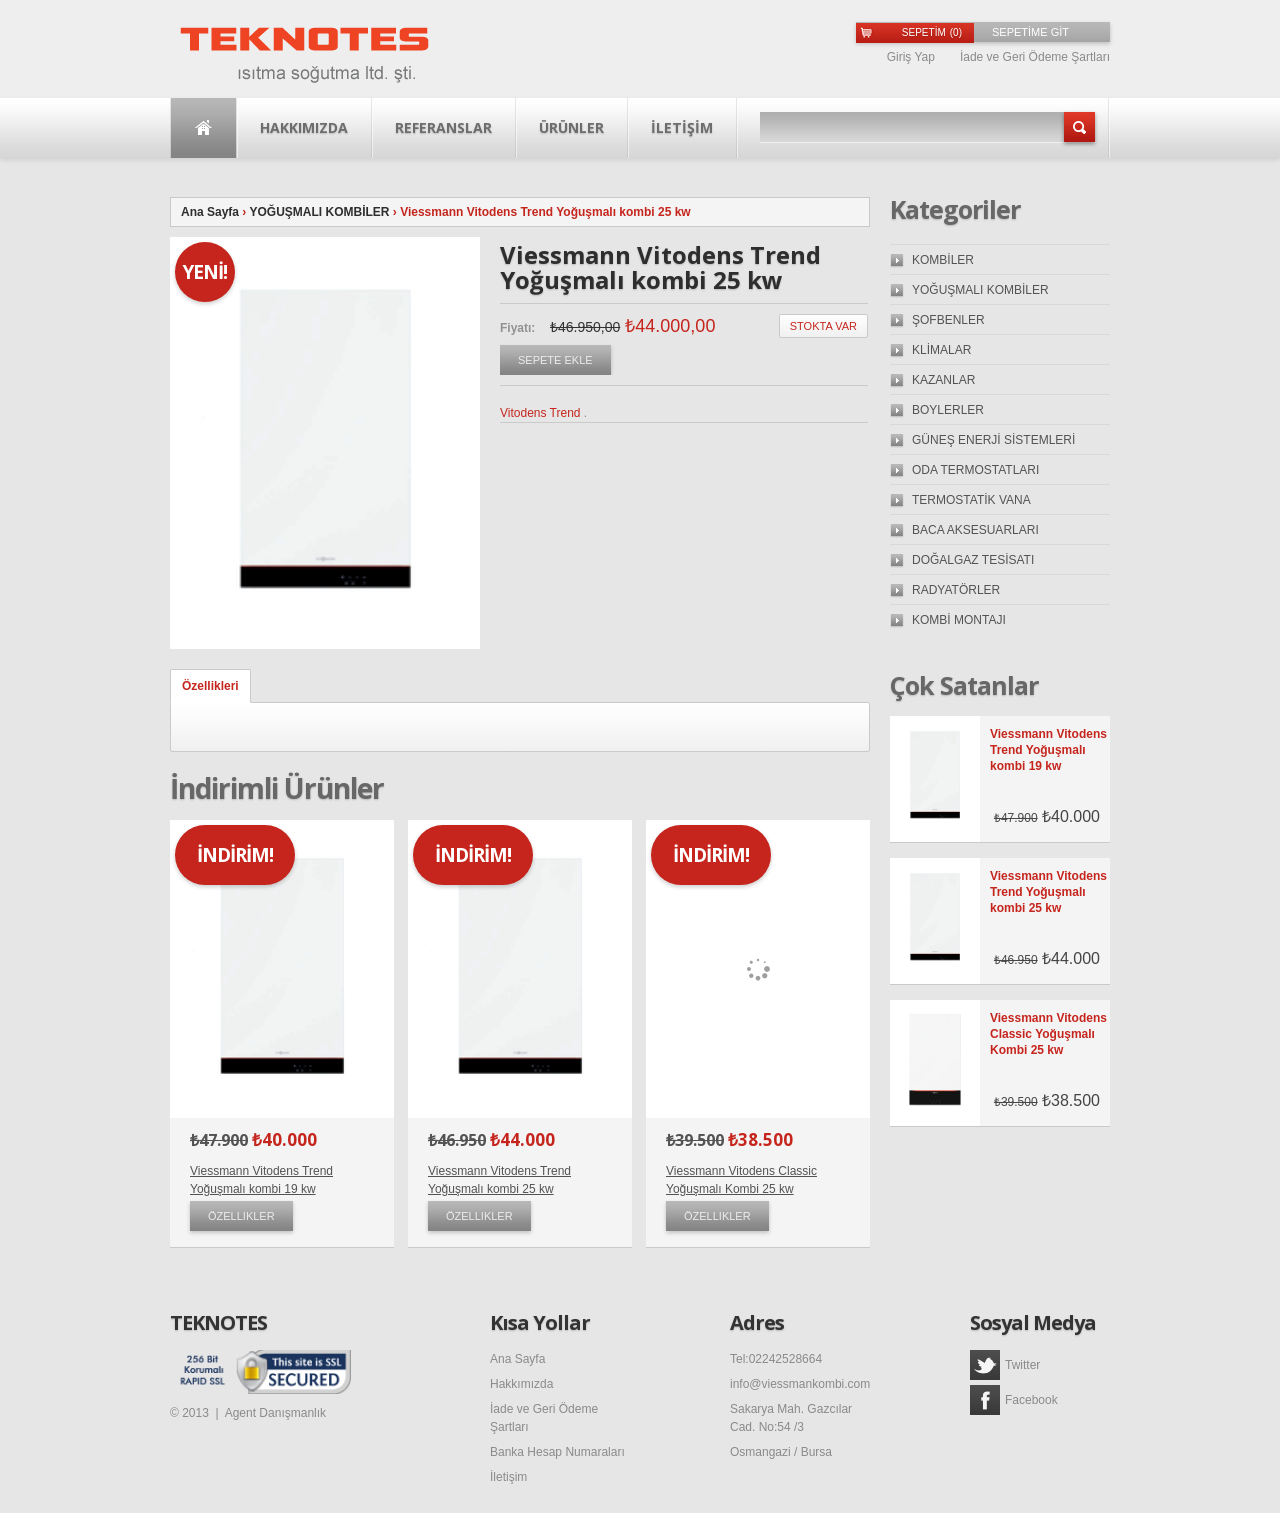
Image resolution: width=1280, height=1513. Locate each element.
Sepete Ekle (555, 360)
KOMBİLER (943, 260)
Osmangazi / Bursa (781, 1452)
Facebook (1014, 1400)
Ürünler (571, 127)
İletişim (508, 1477)
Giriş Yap (911, 57)
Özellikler (241, 1216)
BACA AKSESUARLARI (975, 530)
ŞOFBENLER (948, 320)
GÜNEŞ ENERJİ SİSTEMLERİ (993, 440)
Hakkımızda (304, 127)
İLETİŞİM (682, 127)
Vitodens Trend (540, 413)
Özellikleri (210, 686)
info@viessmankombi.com (800, 1384)
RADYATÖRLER (956, 590)
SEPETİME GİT (1030, 32)
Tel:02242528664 (776, 1359)
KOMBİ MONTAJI (959, 620)
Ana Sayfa (203, 128)
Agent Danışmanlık (275, 1413)
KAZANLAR (943, 380)
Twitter (1005, 1365)
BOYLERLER (948, 410)
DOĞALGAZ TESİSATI (973, 560)
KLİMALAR (941, 350)
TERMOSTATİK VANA (971, 500)
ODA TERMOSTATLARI (975, 470)
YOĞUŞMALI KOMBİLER (319, 212)
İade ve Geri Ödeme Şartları (1035, 57)
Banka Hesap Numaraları (557, 1452)
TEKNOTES (218, 1323)
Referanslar (443, 127)
